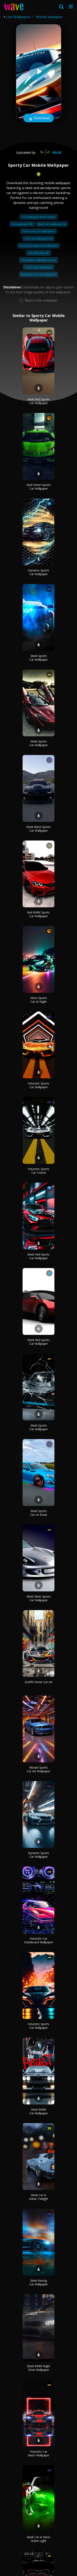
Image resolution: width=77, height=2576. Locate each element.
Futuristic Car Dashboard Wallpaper (38, 1940)
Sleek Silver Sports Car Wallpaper (38, 1598)
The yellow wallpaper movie (38, 260)
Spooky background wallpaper (39, 245)
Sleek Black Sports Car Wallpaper (38, 828)
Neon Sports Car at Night (38, 1000)
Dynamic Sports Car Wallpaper (38, 572)
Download (39, 118)
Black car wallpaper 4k (52, 224)
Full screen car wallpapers (38, 231)
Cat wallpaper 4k (38, 253)
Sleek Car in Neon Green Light (38, 2539)
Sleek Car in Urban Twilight (38, 2197)
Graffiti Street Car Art (39, 1682)
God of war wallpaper (38, 267)
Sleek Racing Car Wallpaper (38, 2282)
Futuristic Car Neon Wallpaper (38, 2453)
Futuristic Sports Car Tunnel (38, 1171)
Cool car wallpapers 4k (38, 238)
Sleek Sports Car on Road (38, 1513)
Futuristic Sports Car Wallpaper (38, 1085)
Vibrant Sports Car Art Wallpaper (38, 1769)
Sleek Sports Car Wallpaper (38, 657)
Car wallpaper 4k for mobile (38, 217)
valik (50, 152)
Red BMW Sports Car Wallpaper (38, 914)
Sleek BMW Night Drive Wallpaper (38, 2368)
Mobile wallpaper (49, 17)
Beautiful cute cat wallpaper (38, 274)
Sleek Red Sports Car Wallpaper (38, 401)
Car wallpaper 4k (22, 224)
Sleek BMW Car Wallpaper (38, 2111)
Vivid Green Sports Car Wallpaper (38, 486)
